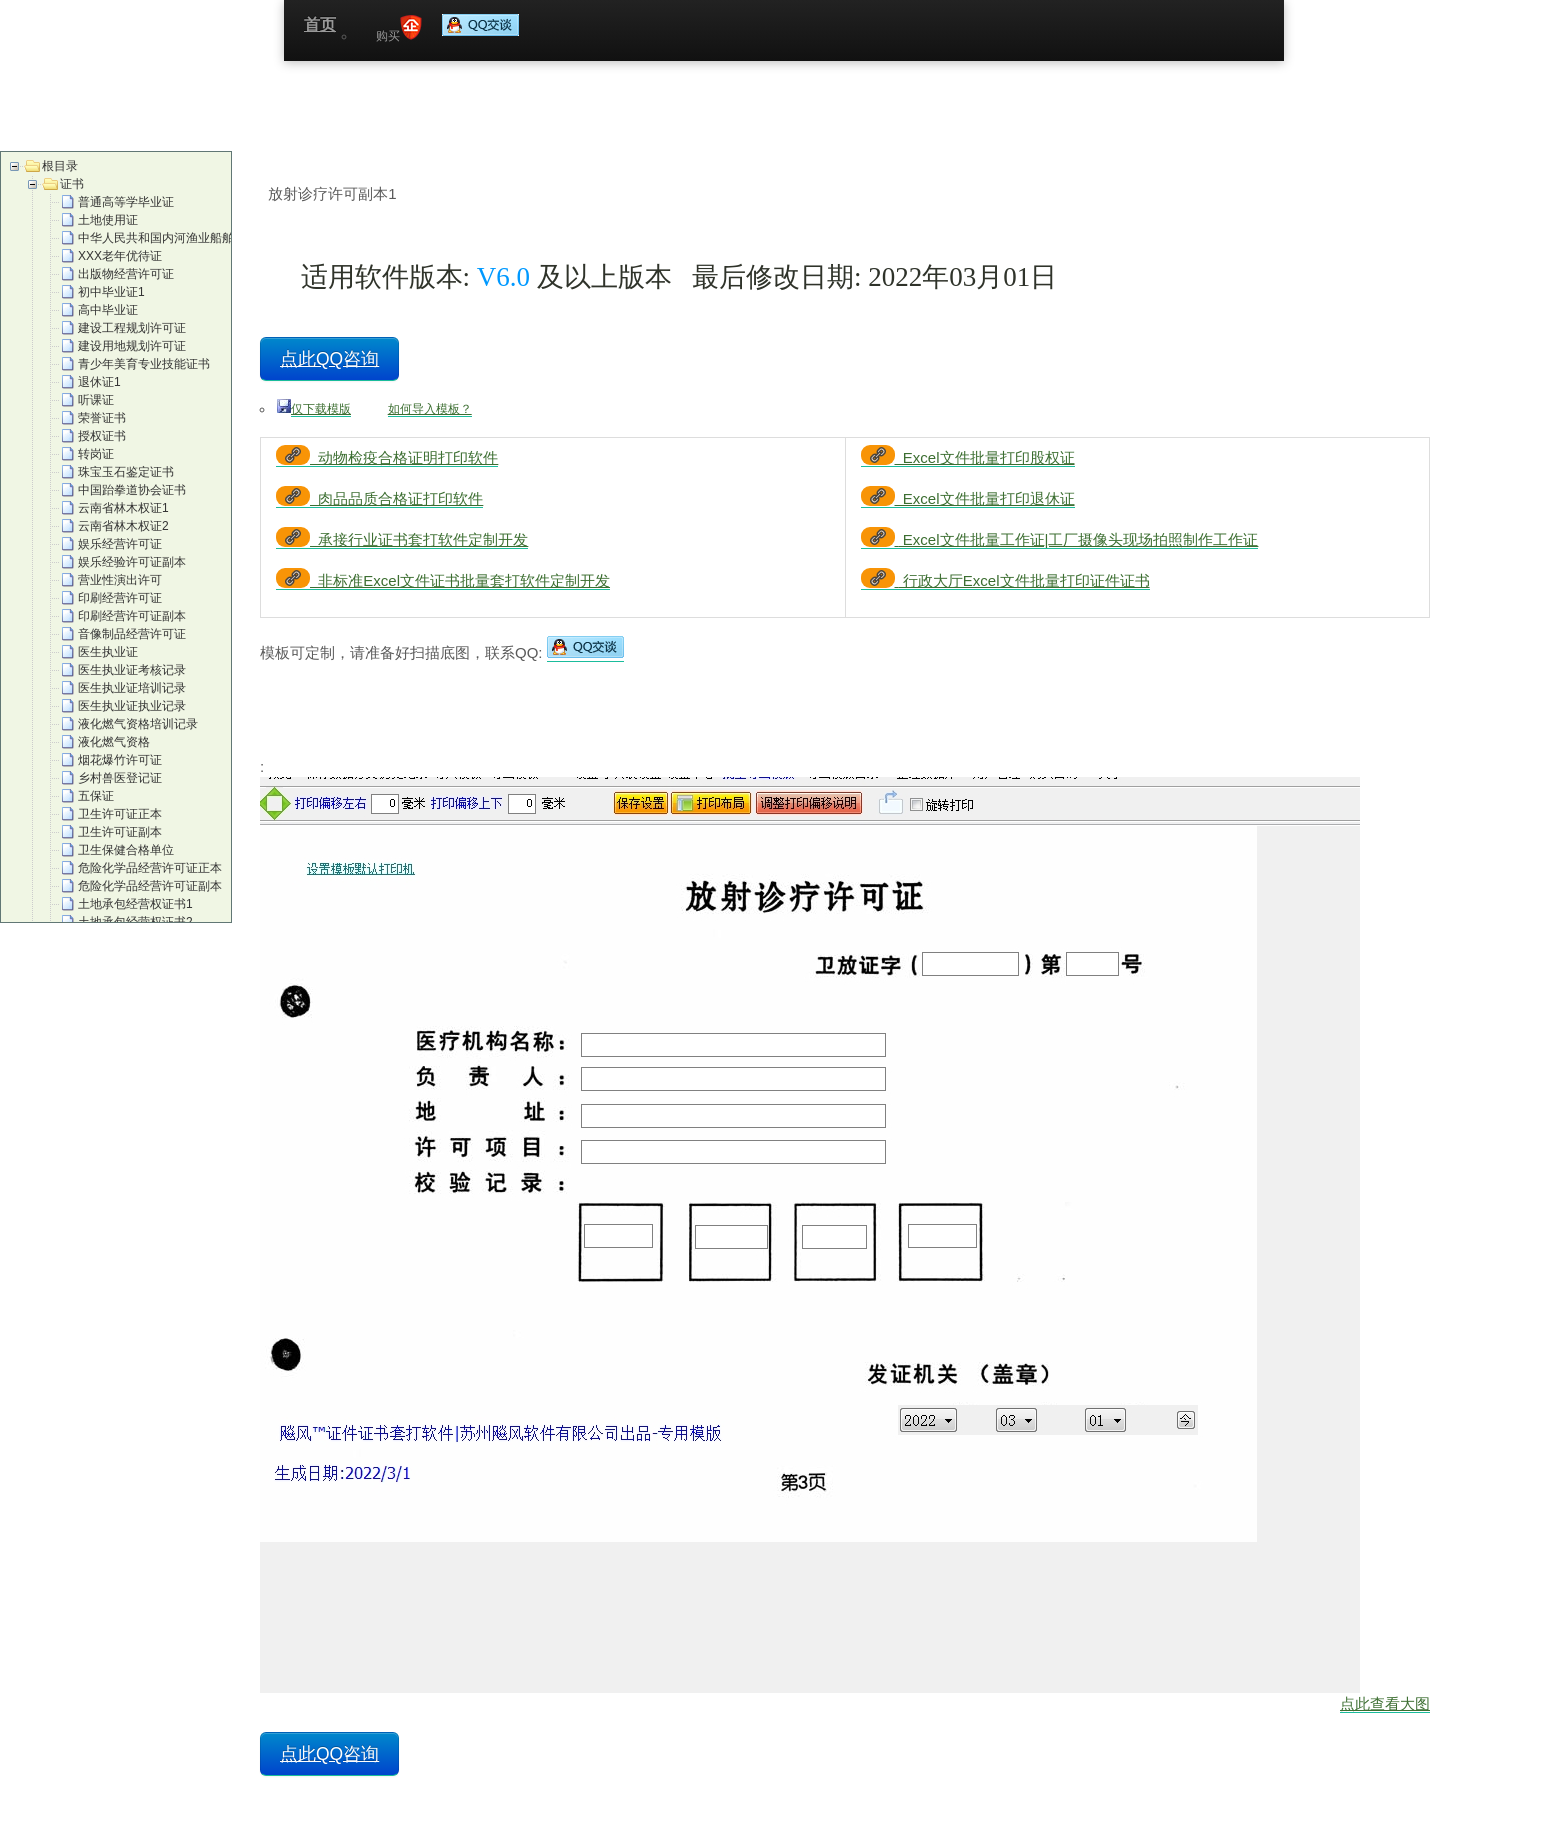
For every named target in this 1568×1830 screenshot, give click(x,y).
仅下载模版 (321, 409)
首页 (320, 24)
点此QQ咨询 (329, 359)
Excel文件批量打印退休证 (968, 498)
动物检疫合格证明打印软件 (387, 457)
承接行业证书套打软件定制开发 (402, 539)
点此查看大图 (1385, 1703)
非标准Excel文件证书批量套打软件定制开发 (443, 580)
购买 (399, 29)
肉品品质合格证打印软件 (379, 498)
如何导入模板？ (430, 409)
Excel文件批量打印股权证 (968, 457)
